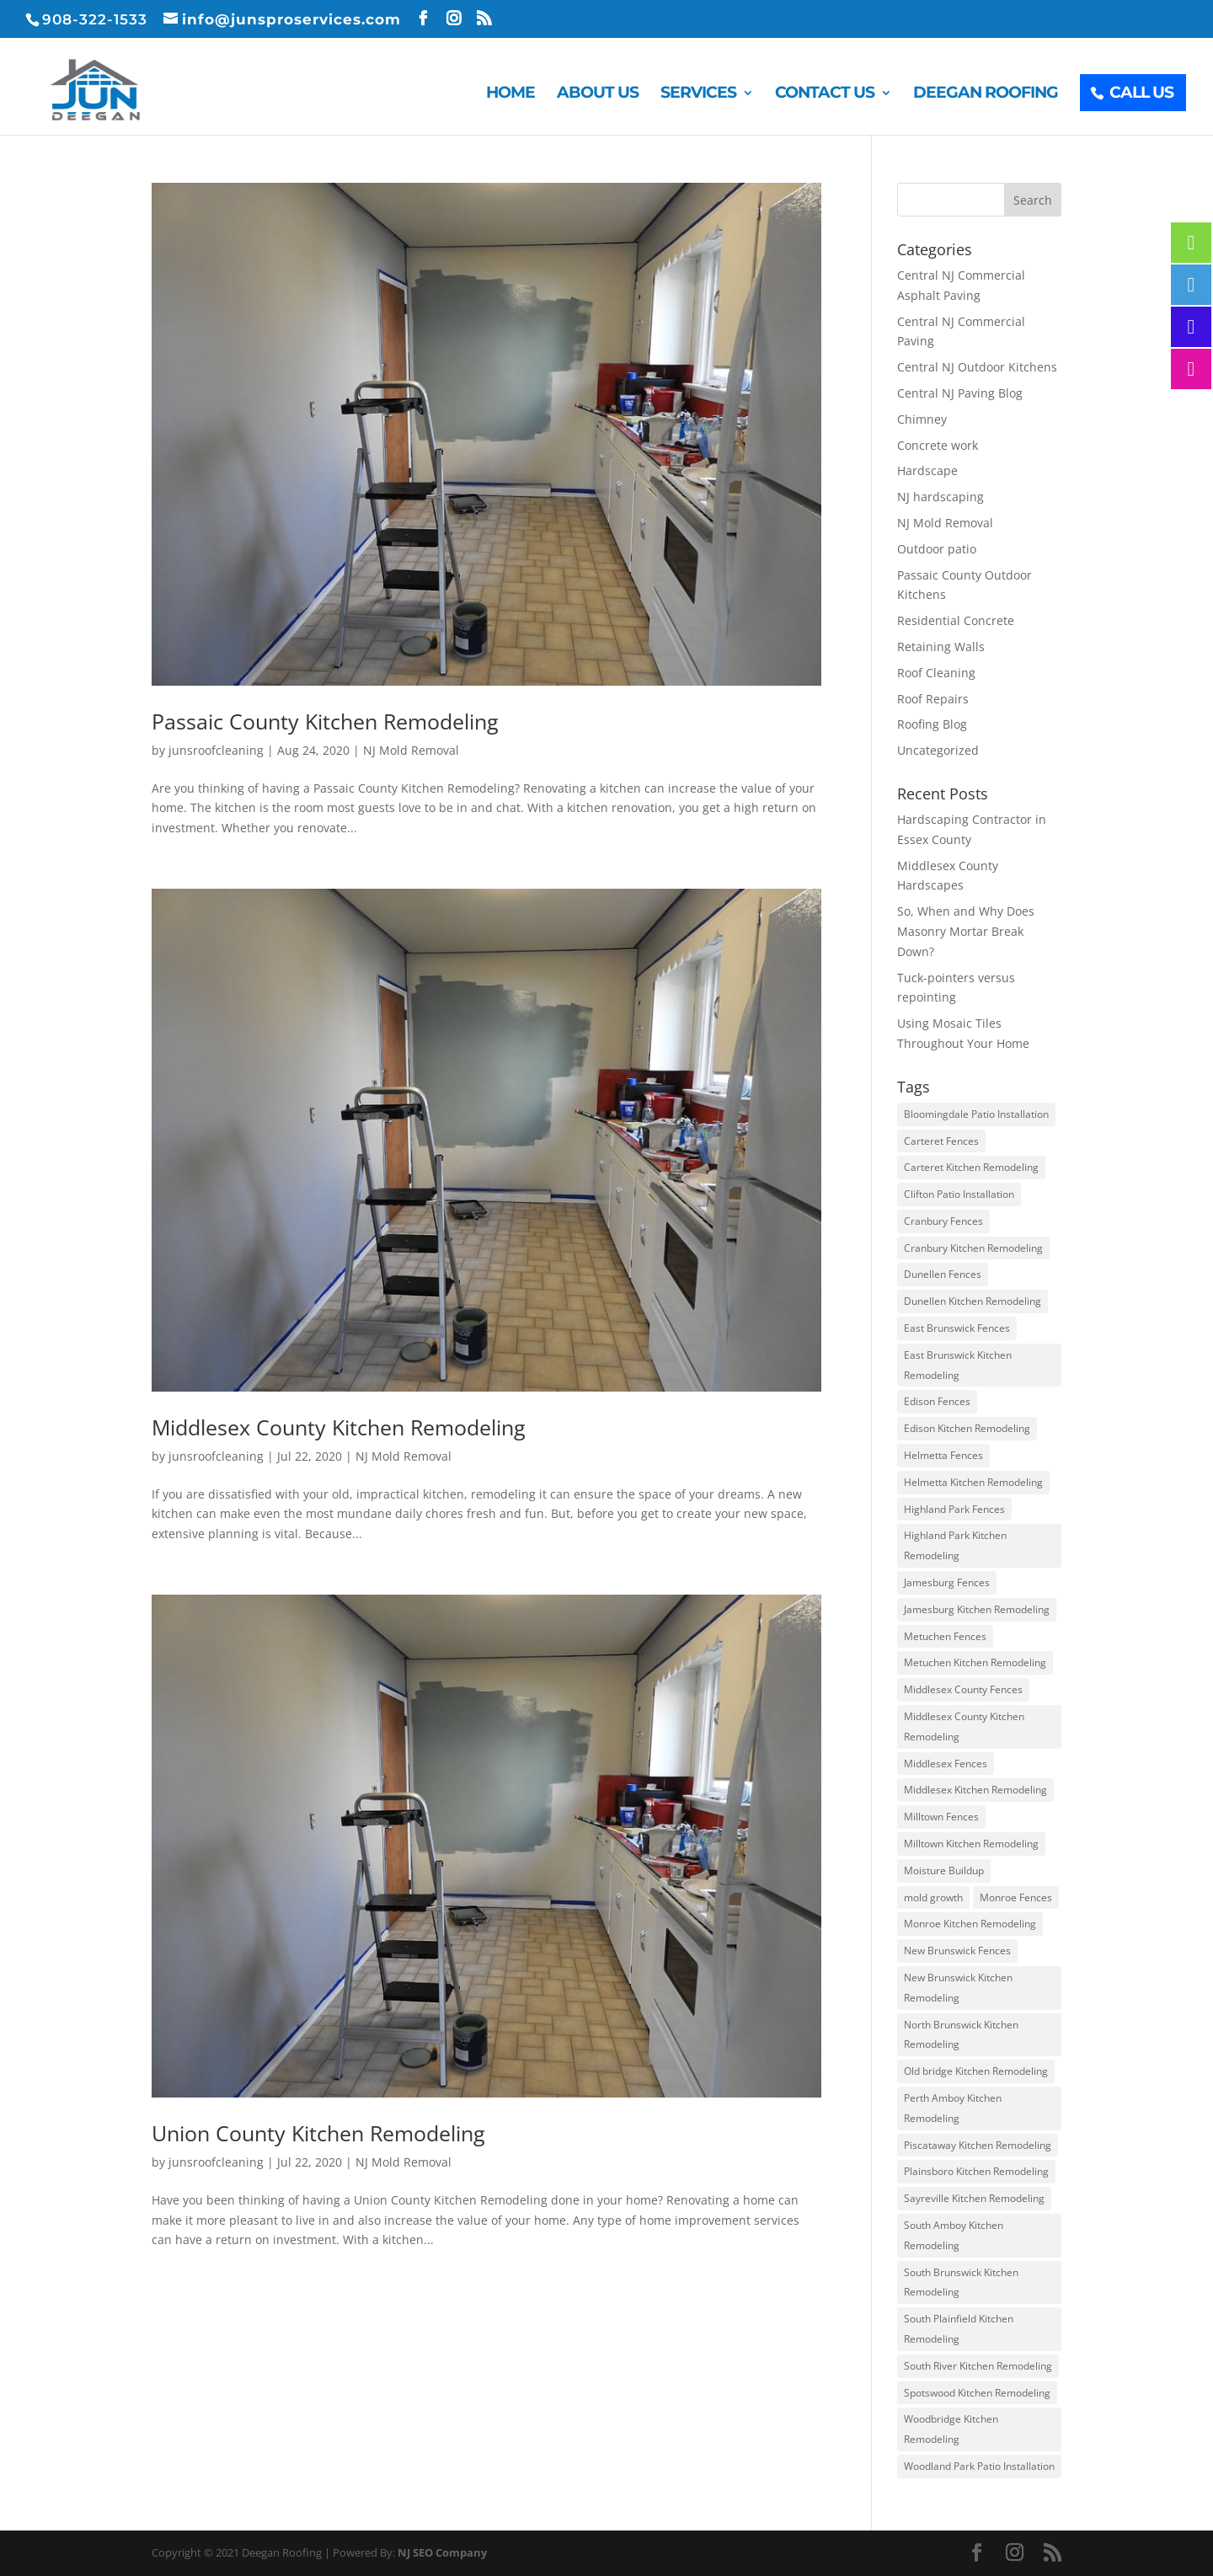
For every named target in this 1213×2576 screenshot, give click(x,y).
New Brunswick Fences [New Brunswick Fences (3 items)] (957, 1950)
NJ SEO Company (442, 2552)
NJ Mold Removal (411, 750)
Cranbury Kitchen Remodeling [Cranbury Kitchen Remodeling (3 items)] (973, 1248)
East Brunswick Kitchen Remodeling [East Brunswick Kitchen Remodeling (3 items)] (958, 1365)
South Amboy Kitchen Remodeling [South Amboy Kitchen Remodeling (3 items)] (953, 2235)
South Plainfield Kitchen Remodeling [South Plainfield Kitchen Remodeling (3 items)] (958, 2328)
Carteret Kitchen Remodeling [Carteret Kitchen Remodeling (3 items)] (971, 1167)
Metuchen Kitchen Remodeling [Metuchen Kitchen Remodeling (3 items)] (975, 1662)
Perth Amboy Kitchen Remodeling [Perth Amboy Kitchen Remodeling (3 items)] (953, 2108)
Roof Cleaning (936, 673)
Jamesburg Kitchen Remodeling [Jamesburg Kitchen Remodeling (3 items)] (977, 1609)
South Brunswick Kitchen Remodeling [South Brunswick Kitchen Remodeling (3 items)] (961, 2282)
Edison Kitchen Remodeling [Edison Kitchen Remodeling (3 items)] (967, 1428)
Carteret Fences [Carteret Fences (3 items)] (941, 1141)
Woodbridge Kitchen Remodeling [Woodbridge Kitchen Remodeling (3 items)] (951, 2429)
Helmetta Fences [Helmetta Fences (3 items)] (943, 1455)
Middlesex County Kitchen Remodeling (339, 1427)
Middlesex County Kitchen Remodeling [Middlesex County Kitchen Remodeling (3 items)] (964, 1726)
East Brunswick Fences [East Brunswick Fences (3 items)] (957, 1328)
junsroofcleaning (216, 750)
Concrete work (937, 445)
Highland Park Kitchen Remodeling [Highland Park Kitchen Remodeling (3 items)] (955, 1545)
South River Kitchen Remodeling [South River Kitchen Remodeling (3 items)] (978, 2366)
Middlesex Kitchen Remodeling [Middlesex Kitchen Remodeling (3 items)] (975, 1789)
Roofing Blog (932, 724)
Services (698, 94)
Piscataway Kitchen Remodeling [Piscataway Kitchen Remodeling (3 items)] (977, 2145)
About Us (598, 94)
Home (510, 94)
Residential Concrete (955, 620)
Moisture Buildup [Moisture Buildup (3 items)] (944, 1870)
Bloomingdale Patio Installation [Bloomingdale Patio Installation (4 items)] (976, 1114)
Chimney (922, 419)
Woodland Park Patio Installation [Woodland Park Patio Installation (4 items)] (979, 2466)
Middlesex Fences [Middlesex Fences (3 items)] (945, 1763)
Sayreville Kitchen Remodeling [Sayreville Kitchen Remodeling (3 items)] (974, 2198)
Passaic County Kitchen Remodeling (325, 721)
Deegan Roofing (985, 94)
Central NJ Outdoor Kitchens (977, 367)
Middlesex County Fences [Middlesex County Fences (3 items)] (963, 1689)
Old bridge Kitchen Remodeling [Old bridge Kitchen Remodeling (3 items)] (976, 2071)
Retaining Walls (941, 647)
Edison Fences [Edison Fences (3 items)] (937, 1401)
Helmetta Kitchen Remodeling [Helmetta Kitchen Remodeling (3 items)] (973, 1482)
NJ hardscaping (940, 497)
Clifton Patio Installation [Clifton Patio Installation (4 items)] (959, 1194)
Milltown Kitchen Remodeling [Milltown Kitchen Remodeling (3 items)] (971, 1843)
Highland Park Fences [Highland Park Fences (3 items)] (954, 1509)
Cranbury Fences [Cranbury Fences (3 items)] (943, 1221)
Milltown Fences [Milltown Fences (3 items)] (941, 1816)
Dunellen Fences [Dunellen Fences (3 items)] (942, 1274)
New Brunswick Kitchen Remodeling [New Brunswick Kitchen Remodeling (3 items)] (958, 1987)
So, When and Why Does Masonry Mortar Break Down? (965, 931)
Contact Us (824, 94)
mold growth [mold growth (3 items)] (933, 1897)
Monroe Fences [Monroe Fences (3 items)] (1016, 1897)
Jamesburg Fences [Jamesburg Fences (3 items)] (947, 1582)
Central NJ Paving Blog (960, 393)
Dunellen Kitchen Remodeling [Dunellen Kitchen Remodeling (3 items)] (972, 1301)
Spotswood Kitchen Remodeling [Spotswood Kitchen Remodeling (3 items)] (977, 2393)
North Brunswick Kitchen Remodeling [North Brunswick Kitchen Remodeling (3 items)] (961, 2035)
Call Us (1141, 92)
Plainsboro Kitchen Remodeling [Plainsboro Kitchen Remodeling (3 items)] (976, 2171)
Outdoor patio (936, 549)
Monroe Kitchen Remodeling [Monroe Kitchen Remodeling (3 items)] (970, 1923)
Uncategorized (938, 750)
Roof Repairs (933, 699)
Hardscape (927, 470)
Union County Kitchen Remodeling (318, 2133)
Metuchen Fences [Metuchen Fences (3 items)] (945, 1636)
